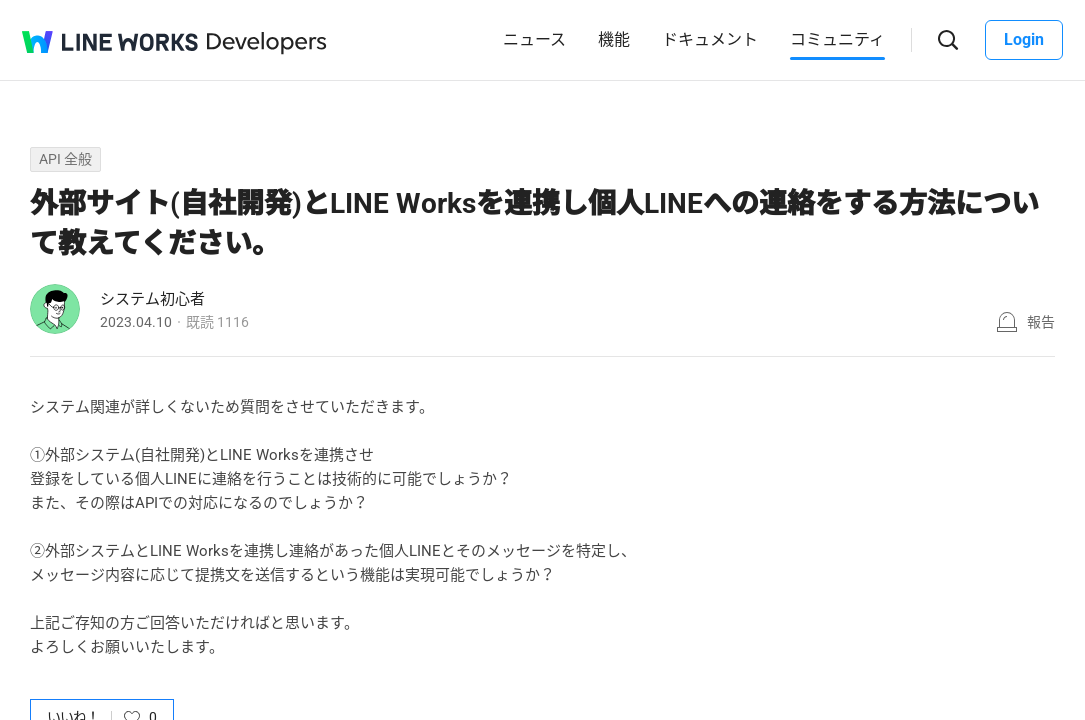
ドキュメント (710, 39)
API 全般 (65, 159)
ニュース (534, 39)
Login (1024, 39)
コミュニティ (837, 39)
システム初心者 (152, 299)
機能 (614, 39)
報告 (1041, 322)
